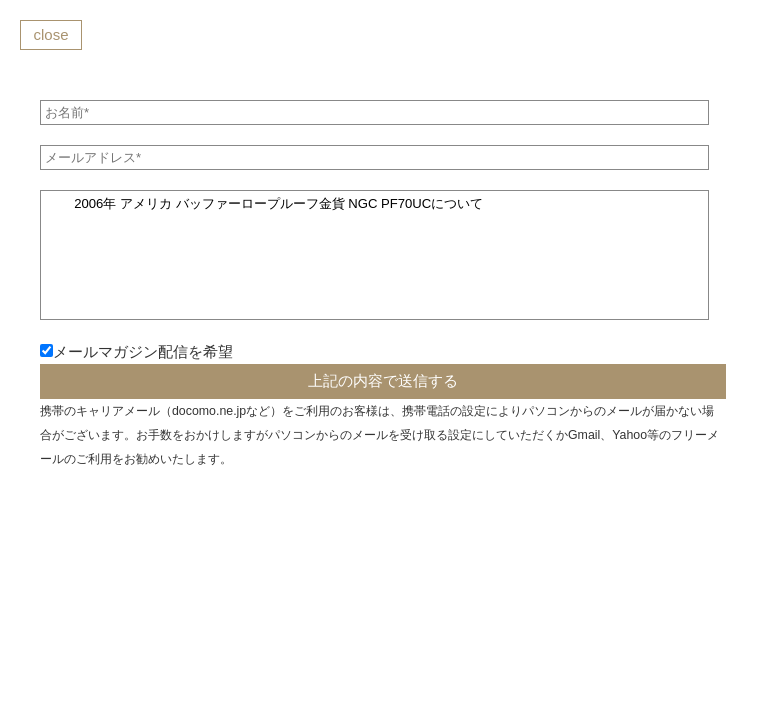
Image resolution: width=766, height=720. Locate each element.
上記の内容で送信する (383, 380)
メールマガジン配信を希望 (143, 351)
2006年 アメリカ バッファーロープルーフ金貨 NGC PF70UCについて (374, 255)
